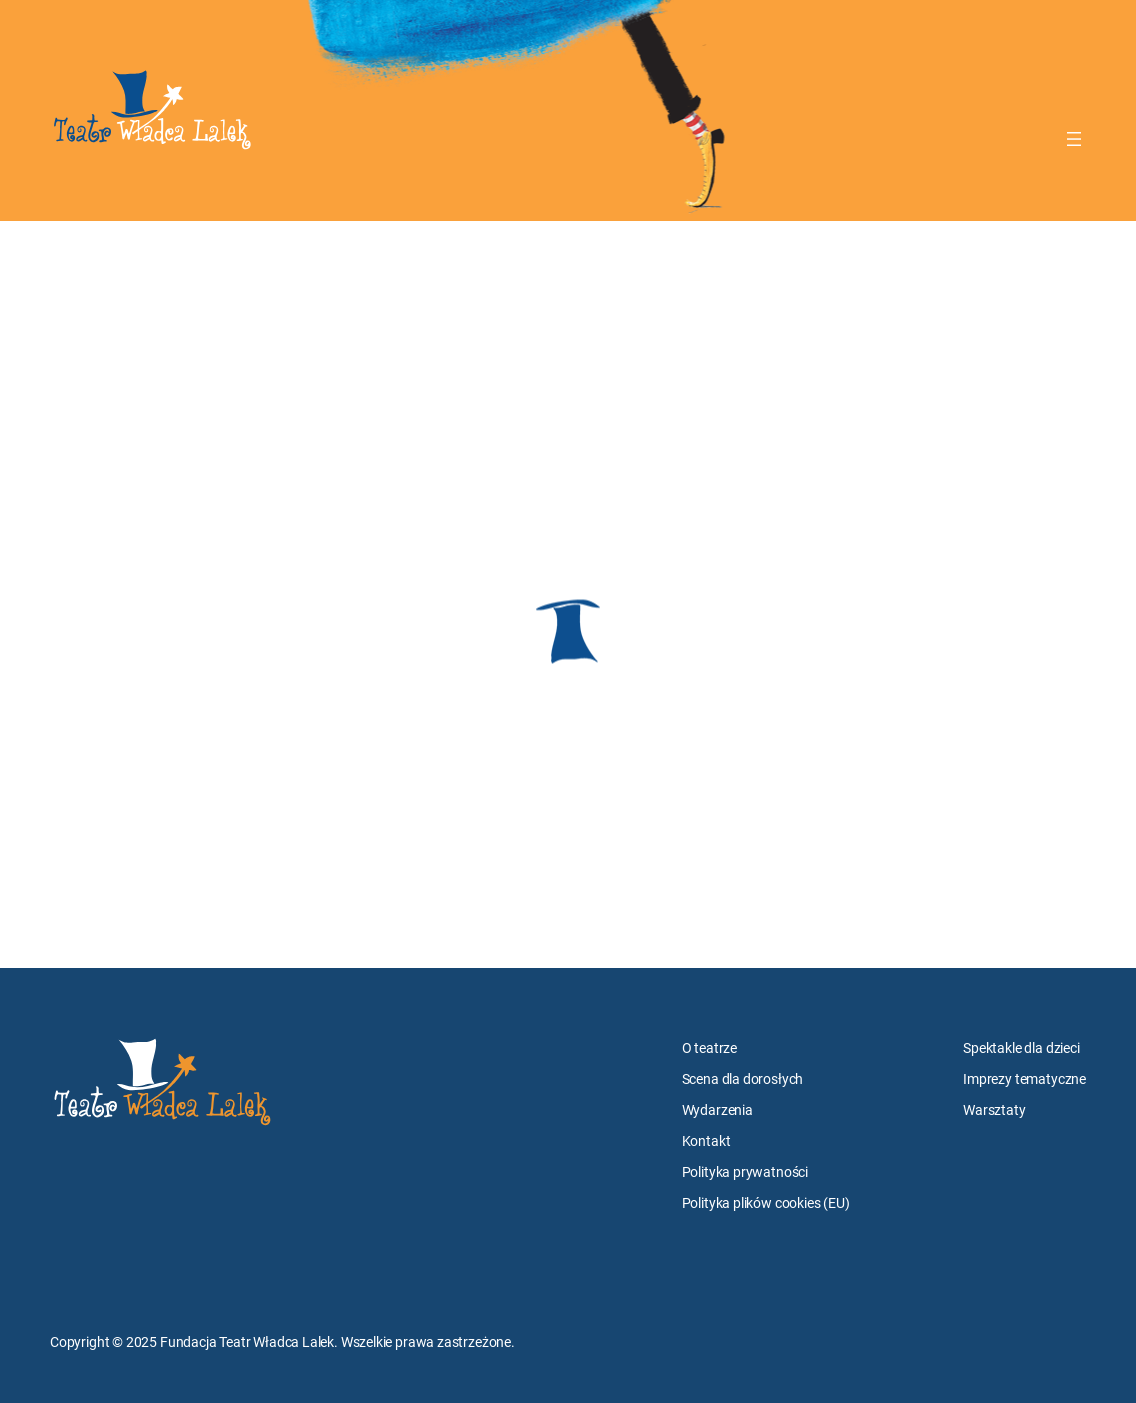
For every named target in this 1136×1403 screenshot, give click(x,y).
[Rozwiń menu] (1074, 139)
